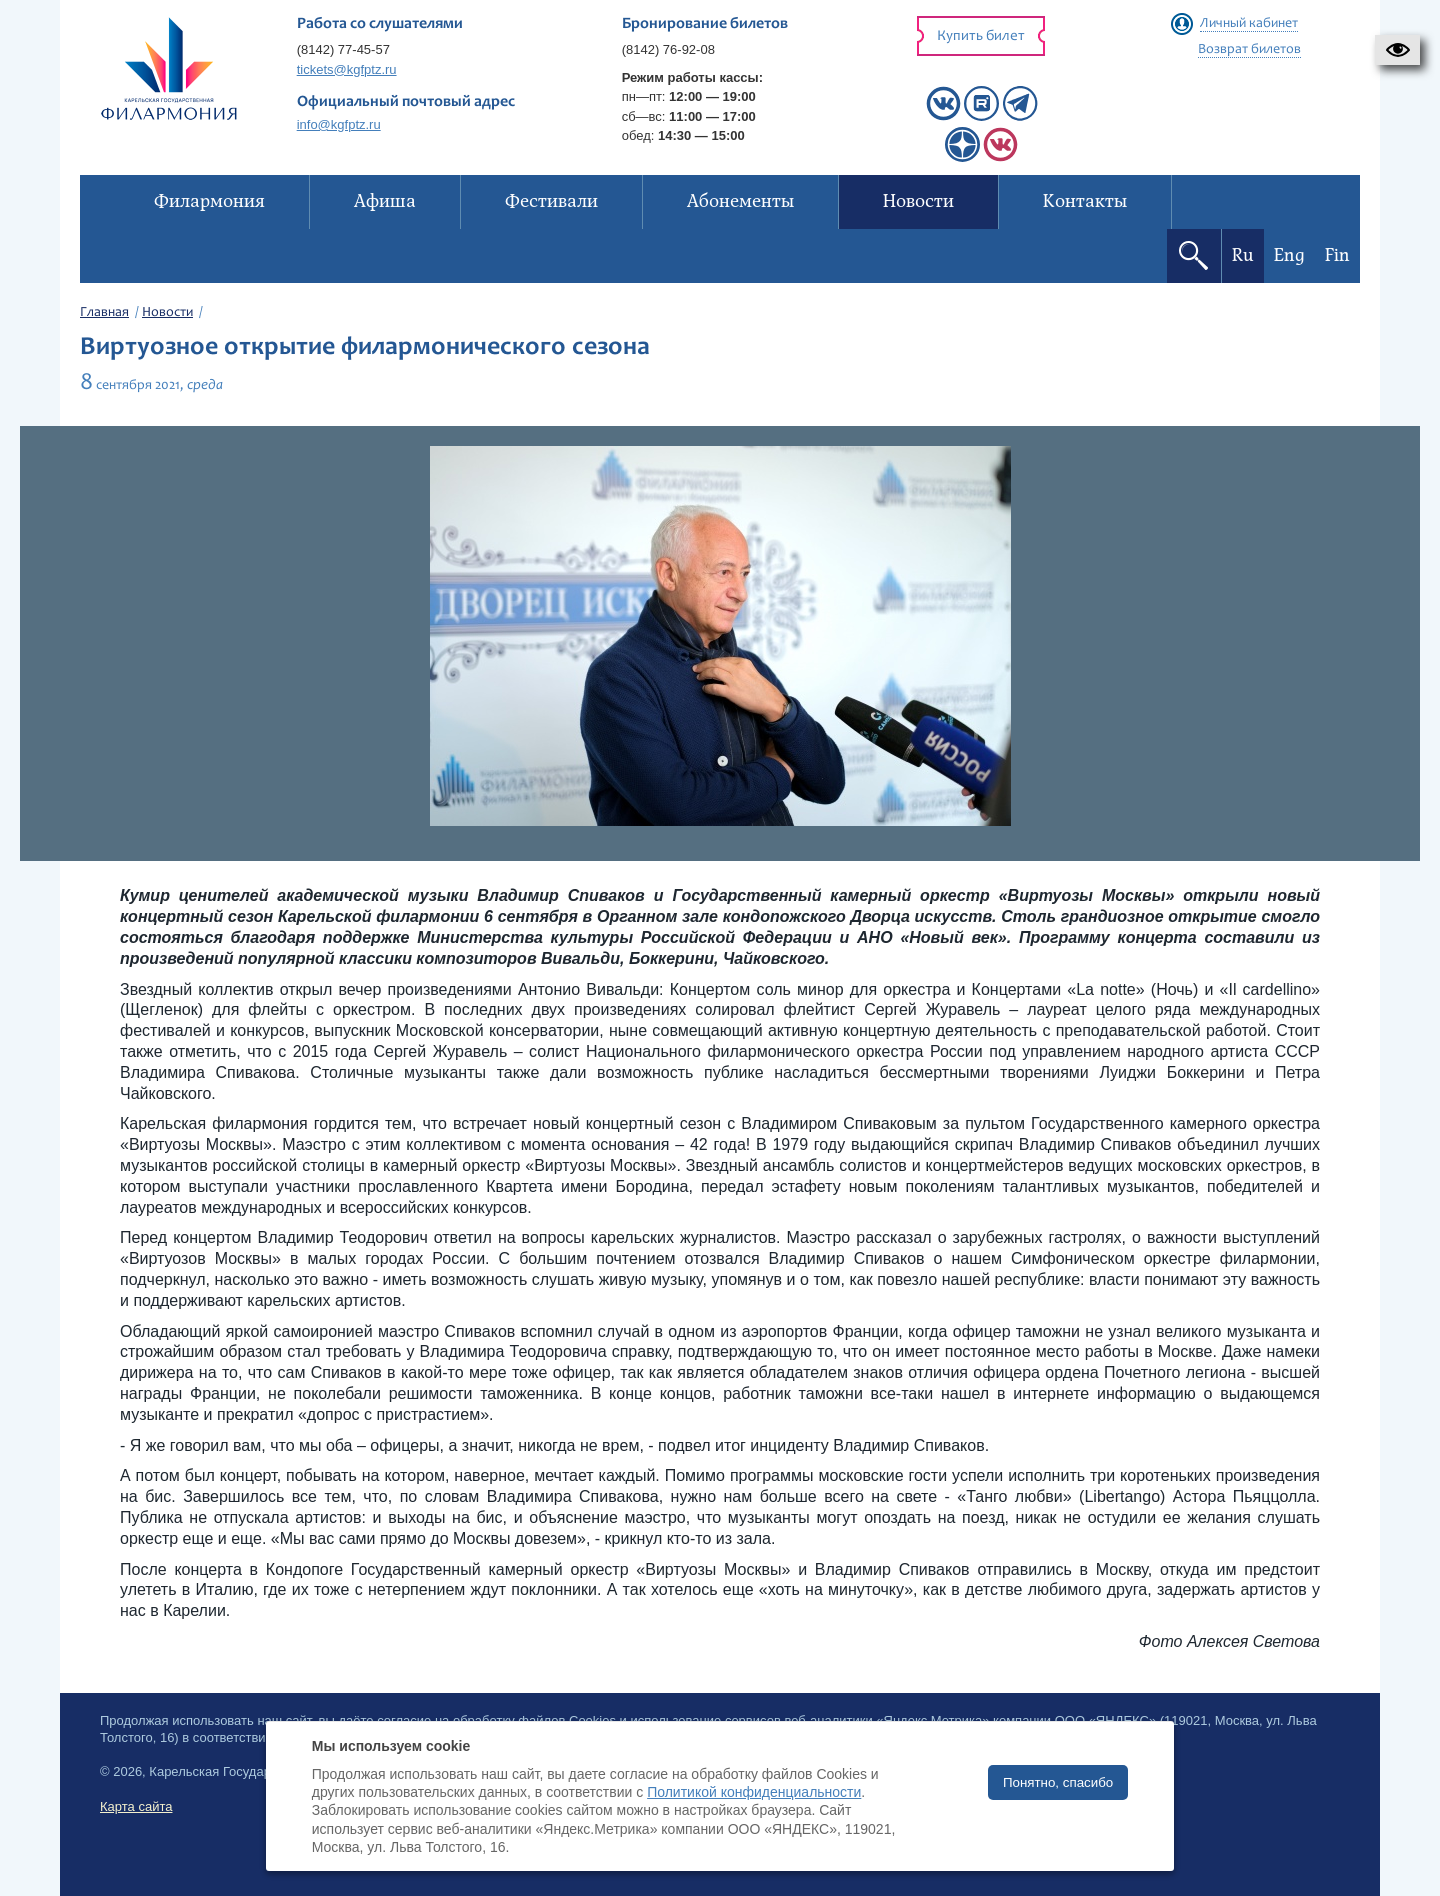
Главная (104, 313)
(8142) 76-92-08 (668, 49)
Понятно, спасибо (1058, 1782)
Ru (1243, 255)
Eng (1289, 255)
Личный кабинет (1249, 24)
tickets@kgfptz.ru (347, 69)
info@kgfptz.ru (339, 124)
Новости (167, 313)
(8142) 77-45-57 (343, 49)
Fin (1337, 255)
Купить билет (981, 36)
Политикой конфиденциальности (754, 1792)
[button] (1397, 50)
